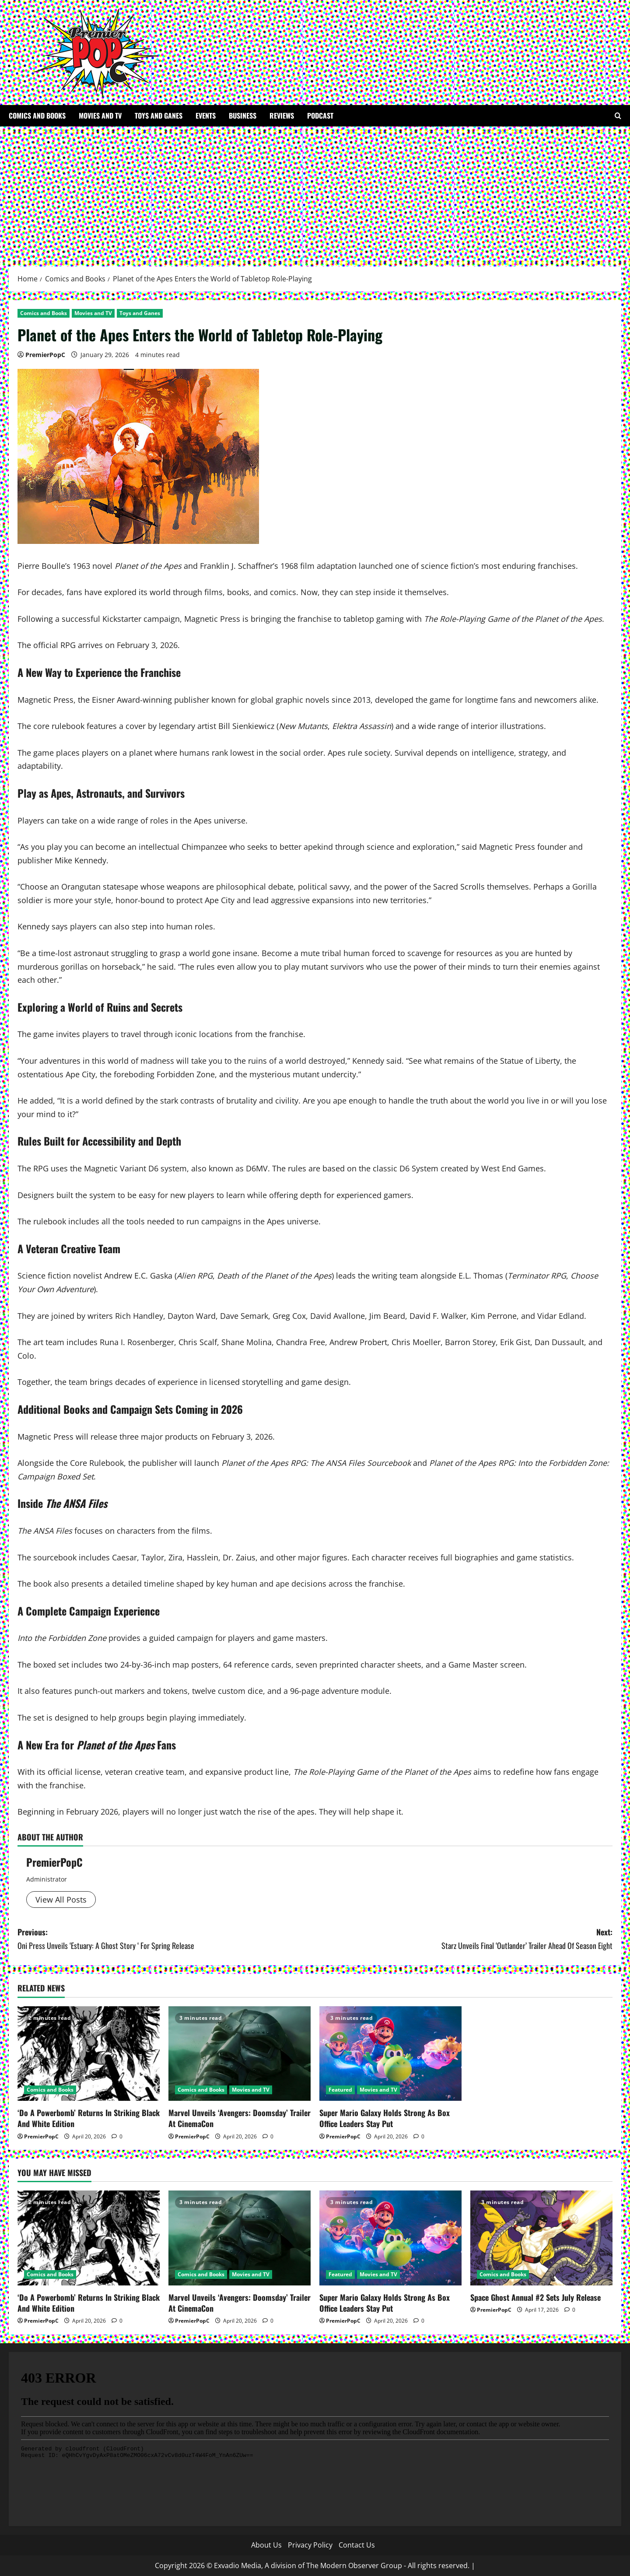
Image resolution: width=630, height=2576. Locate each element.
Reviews (282, 115)
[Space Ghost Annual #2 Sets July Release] (541, 2237)
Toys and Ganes (158, 115)
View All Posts (61, 1899)
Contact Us (357, 2545)
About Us (266, 2545)
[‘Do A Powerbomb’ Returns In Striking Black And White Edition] (89, 2053)
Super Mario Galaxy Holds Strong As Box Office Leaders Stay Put (384, 2118)
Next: (463, 1939)
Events (206, 115)
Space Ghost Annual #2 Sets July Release (535, 2297)
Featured (340, 2089)
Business (242, 115)
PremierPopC (45, 354)
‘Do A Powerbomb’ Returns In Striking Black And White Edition (89, 2118)
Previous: (166, 1939)
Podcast (320, 115)
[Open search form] (618, 115)
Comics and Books (37, 115)
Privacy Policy (310, 2545)
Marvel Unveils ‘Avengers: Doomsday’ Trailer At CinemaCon (239, 2118)
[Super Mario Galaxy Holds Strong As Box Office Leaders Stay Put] (390, 2053)
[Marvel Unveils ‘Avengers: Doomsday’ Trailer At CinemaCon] (239, 2053)
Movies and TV (100, 115)
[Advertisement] (315, 192)
